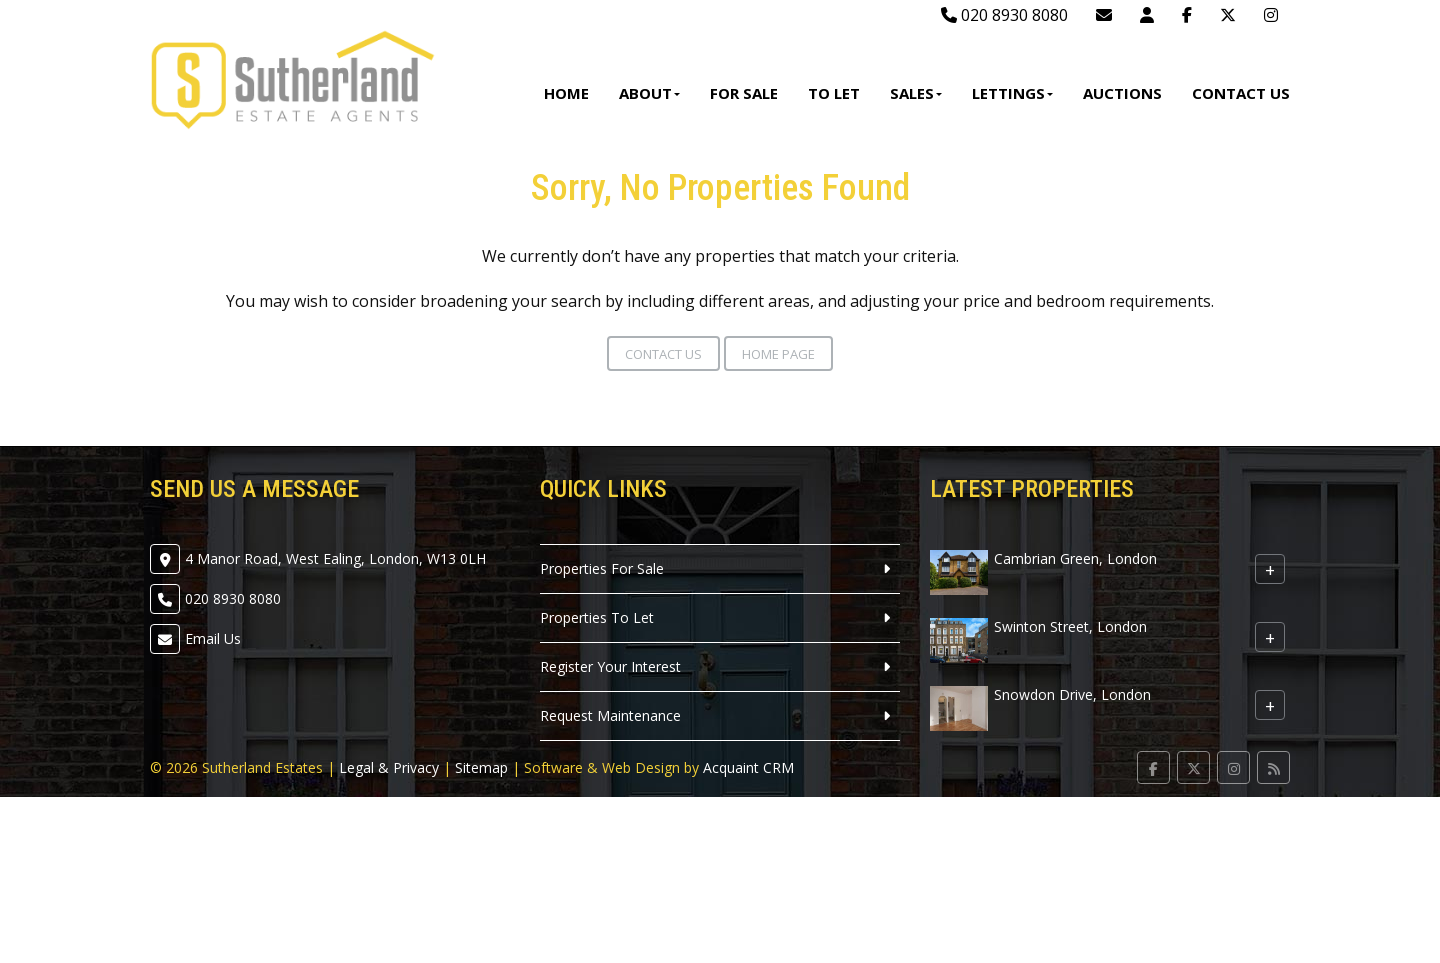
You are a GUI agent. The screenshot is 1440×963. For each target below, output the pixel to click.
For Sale (744, 93)
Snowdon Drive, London (1072, 694)
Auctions (1122, 93)
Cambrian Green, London (1075, 558)
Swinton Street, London (1070, 626)
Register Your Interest (610, 666)
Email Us (213, 638)
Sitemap (481, 767)
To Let (834, 93)
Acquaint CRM (748, 767)
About (649, 93)
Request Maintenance (610, 715)
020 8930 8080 (1004, 15)
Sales (916, 93)
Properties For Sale (602, 568)
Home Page (778, 354)
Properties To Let (597, 617)
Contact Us (1241, 93)
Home (566, 93)
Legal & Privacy (389, 767)
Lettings (1012, 93)
